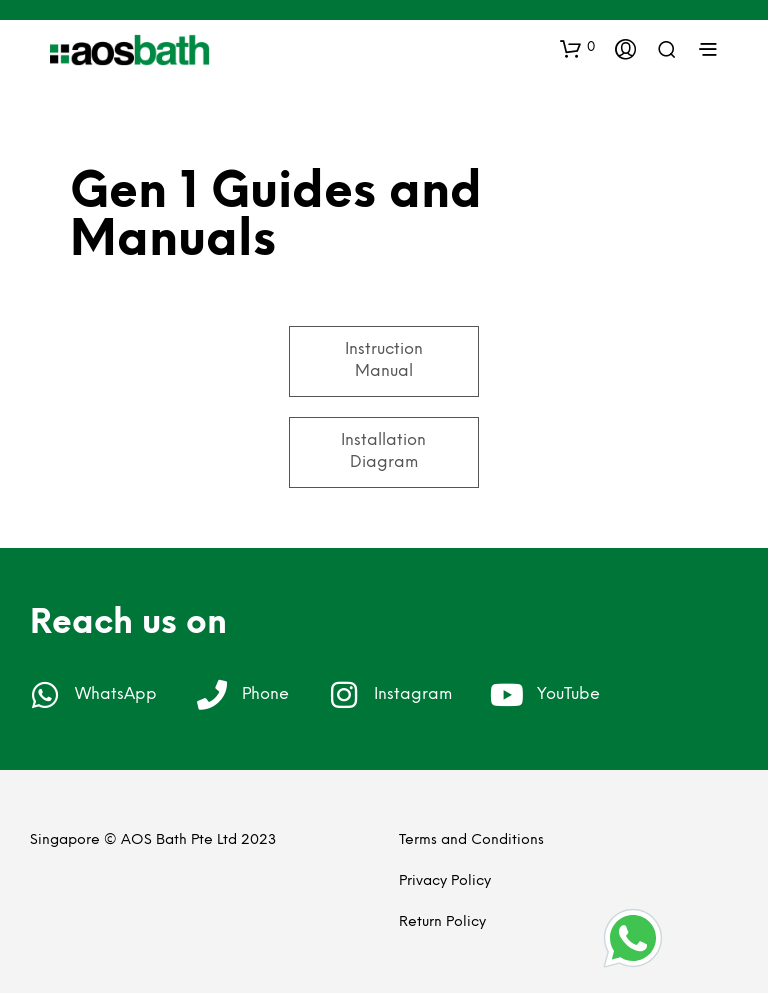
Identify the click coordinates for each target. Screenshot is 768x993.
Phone (265, 694)
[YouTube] (507, 695)
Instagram (413, 694)
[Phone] (212, 695)
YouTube (568, 694)
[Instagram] (344, 695)
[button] (577, 48)
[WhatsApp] (45, 695)
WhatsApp (116, 694)
